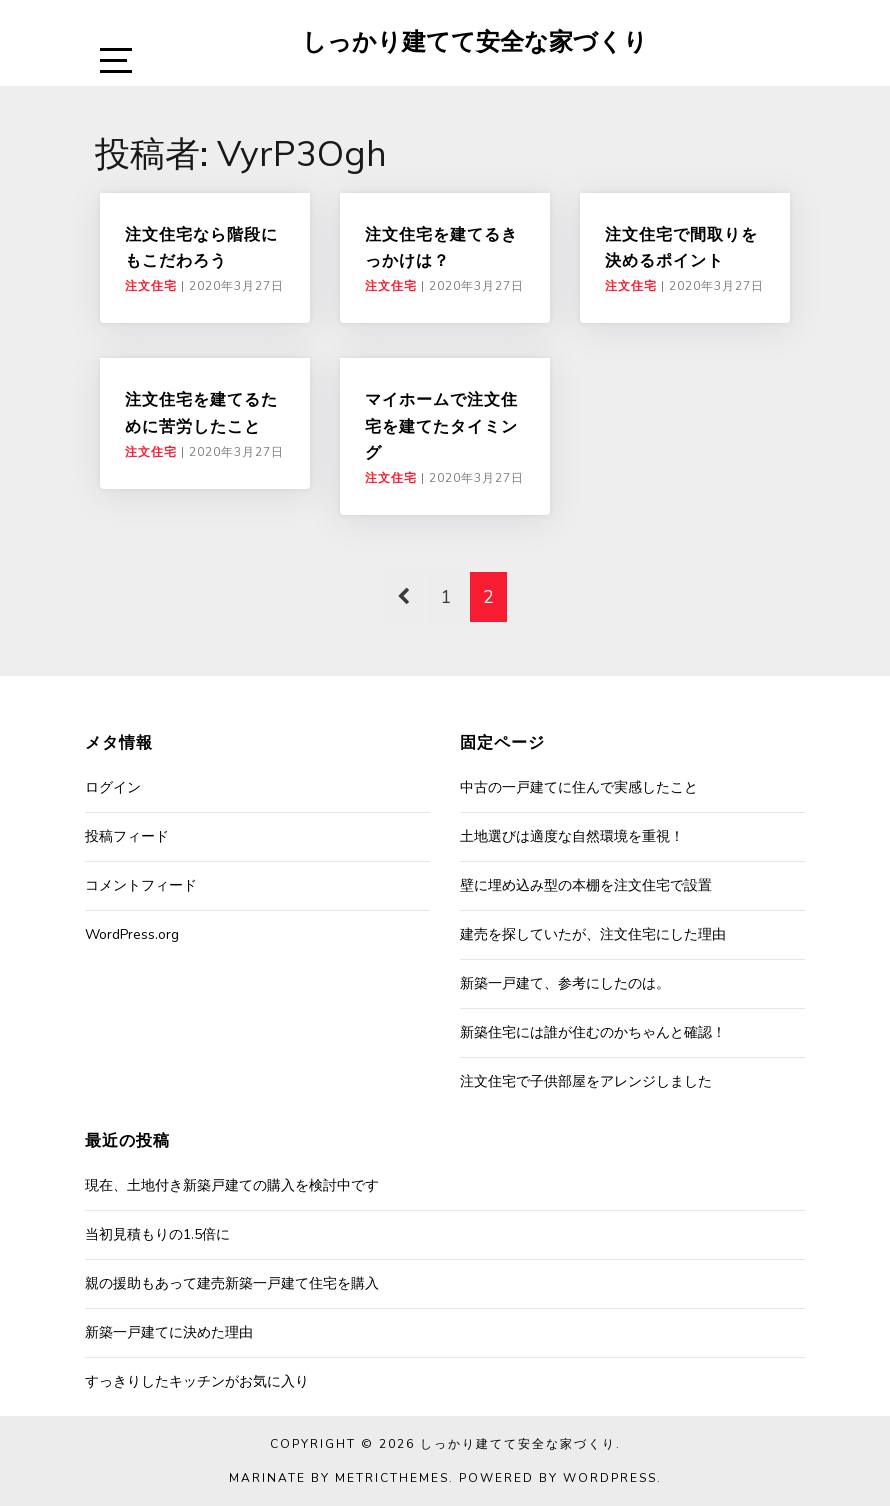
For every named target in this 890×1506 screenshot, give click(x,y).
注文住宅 (151, 286)
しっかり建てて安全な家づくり (475, 41)
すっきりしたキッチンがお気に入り (197, 1381)
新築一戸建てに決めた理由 (169, 1332)
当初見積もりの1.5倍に (157, 1234)
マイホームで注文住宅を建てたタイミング (441, 425)
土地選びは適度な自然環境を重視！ (572, 836)
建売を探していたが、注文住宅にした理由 (593, 934)
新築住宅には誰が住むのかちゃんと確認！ (593, 1032)
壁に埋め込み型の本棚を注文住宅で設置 (586, 885)
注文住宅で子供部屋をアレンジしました (586, 1081)
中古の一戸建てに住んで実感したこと (579, 787)
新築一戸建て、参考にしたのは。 (565, 983)
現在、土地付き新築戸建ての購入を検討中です (232, 1185)
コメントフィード (141, 885)
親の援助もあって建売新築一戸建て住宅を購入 (232, 1283)
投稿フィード (127, 836)
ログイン (113, 787)
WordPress (610, 1478)
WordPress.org (132, 934)
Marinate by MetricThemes (339, 1478)
